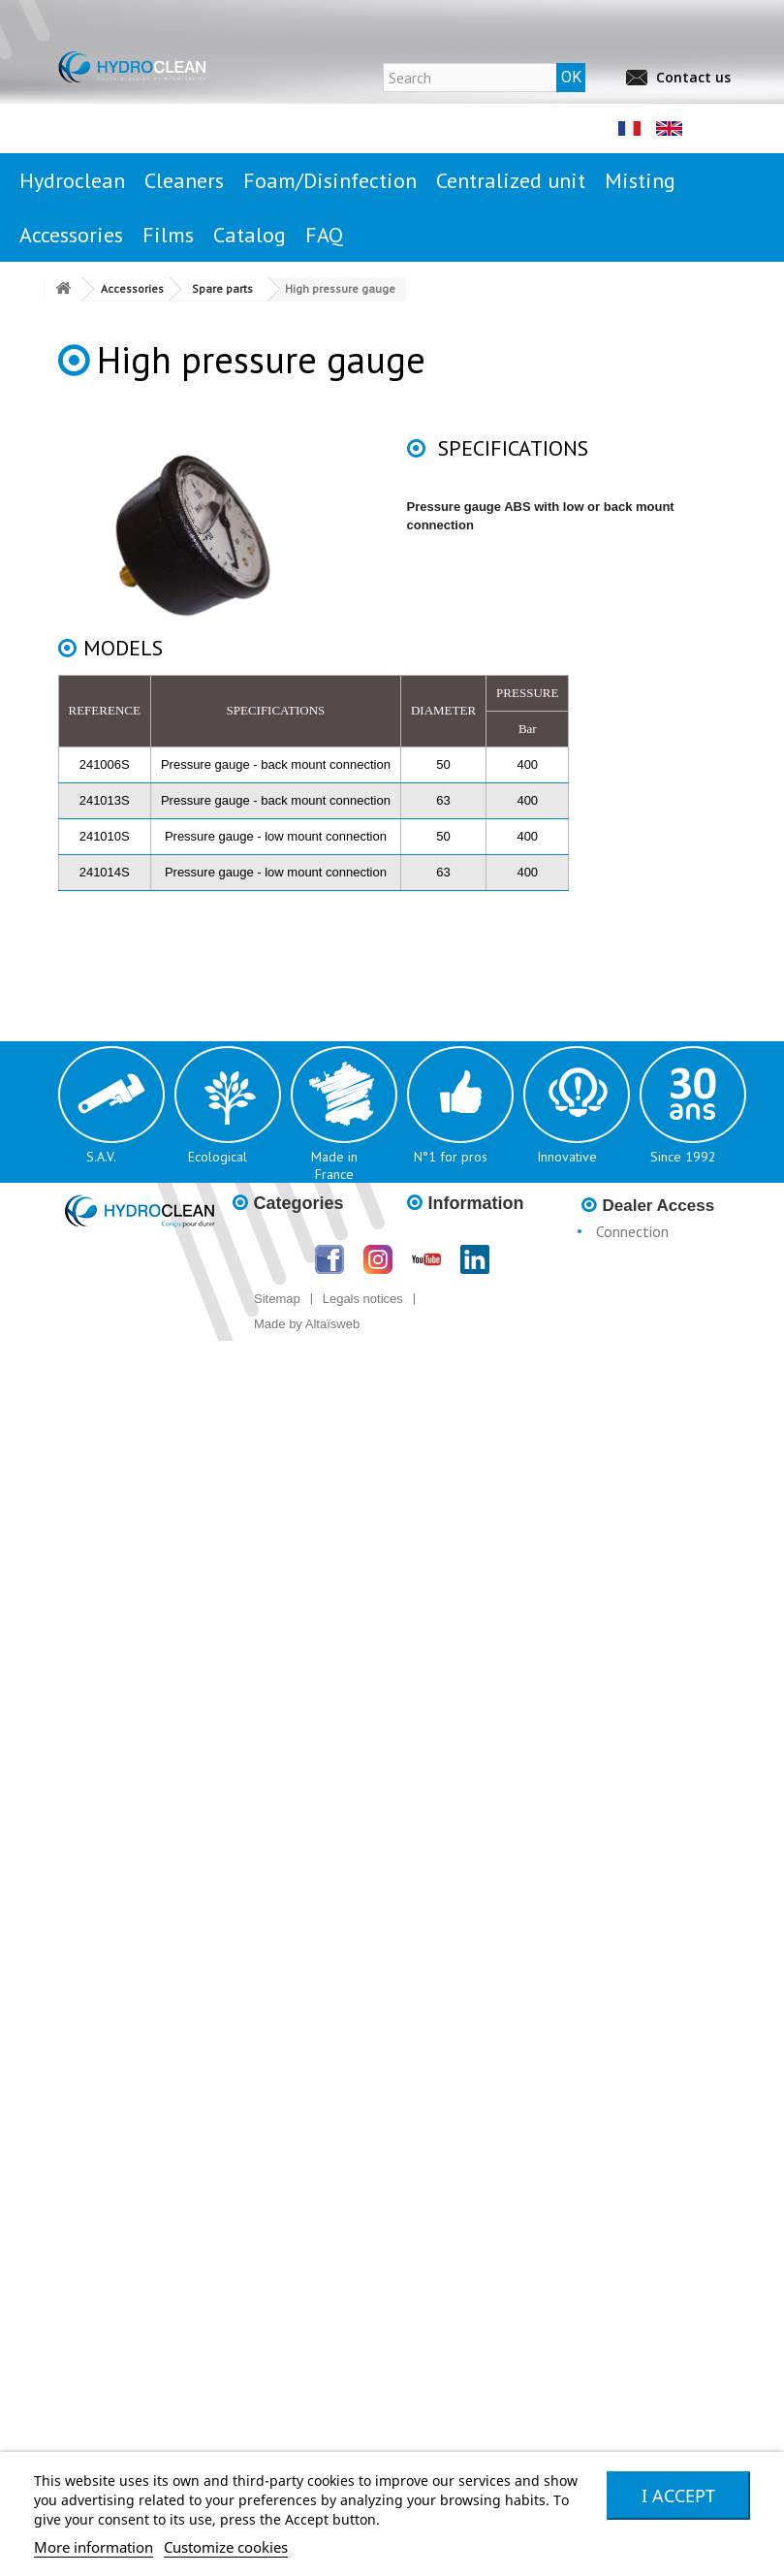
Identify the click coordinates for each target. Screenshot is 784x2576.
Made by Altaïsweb (307, 1324)
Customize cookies (226, 2547)
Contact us (693, 77)
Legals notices (363, 1298)
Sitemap (277, 1298)
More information (93, 2547)
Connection (632, 1231)
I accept (678, 2495)
